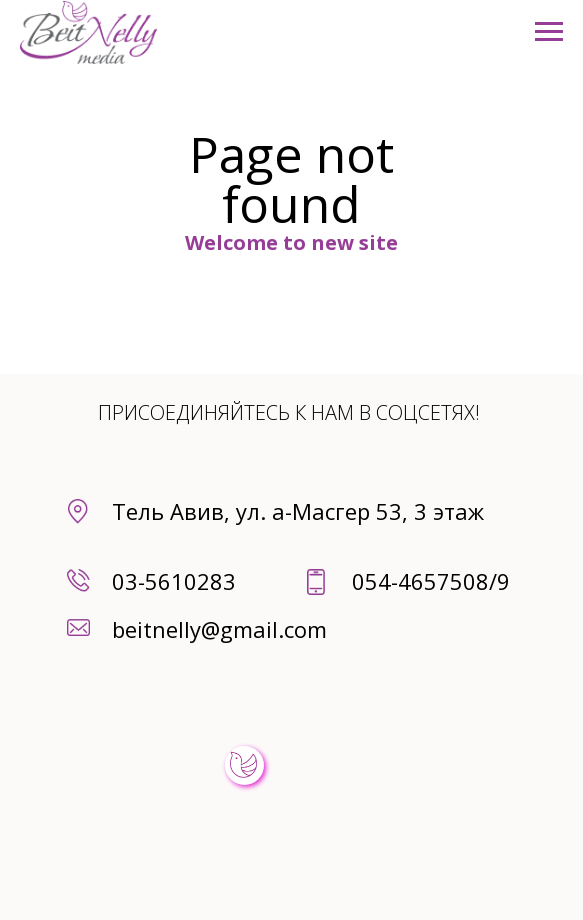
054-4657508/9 (431, 581)
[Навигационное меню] (549, 32)
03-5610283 (174, 581)
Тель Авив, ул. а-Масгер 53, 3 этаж (298, 511)
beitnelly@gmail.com (219, 629)
